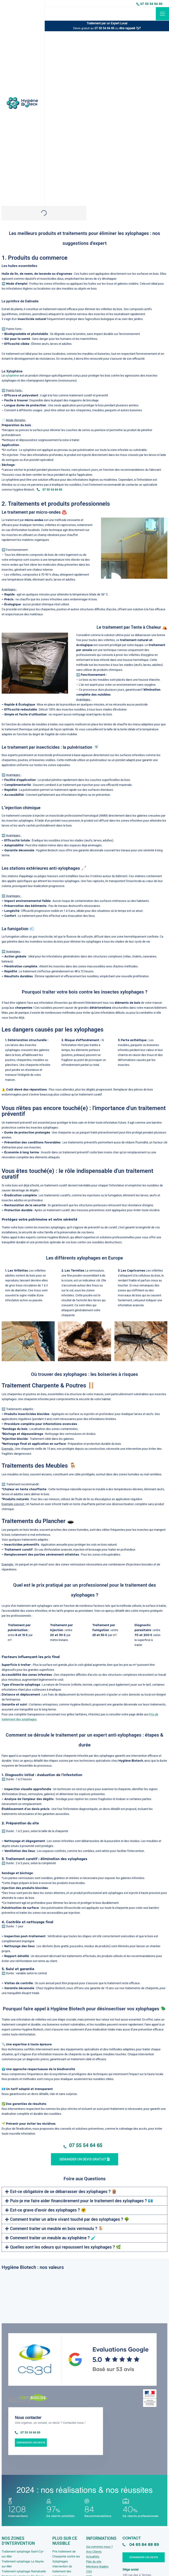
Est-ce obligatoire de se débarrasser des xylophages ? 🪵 (64, 2191)
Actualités (92, 2560)
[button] (84, 2191)
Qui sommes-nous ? (99, 2550)
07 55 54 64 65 (151, 4)
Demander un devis (31, 2442)
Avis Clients (94, 2555)
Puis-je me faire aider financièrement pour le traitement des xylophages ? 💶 (82, 2200)
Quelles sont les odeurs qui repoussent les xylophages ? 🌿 (66, 2247)
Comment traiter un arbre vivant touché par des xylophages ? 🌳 (71, 2219)
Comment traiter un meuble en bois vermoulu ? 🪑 (58, 2228)
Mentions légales (97, 2570)
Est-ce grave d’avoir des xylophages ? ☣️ (49, 2210)
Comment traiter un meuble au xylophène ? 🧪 (54, 2237)
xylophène (12, 375)
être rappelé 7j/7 (130, 28)
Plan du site (93, 2565)
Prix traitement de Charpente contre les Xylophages (66, 2560)
